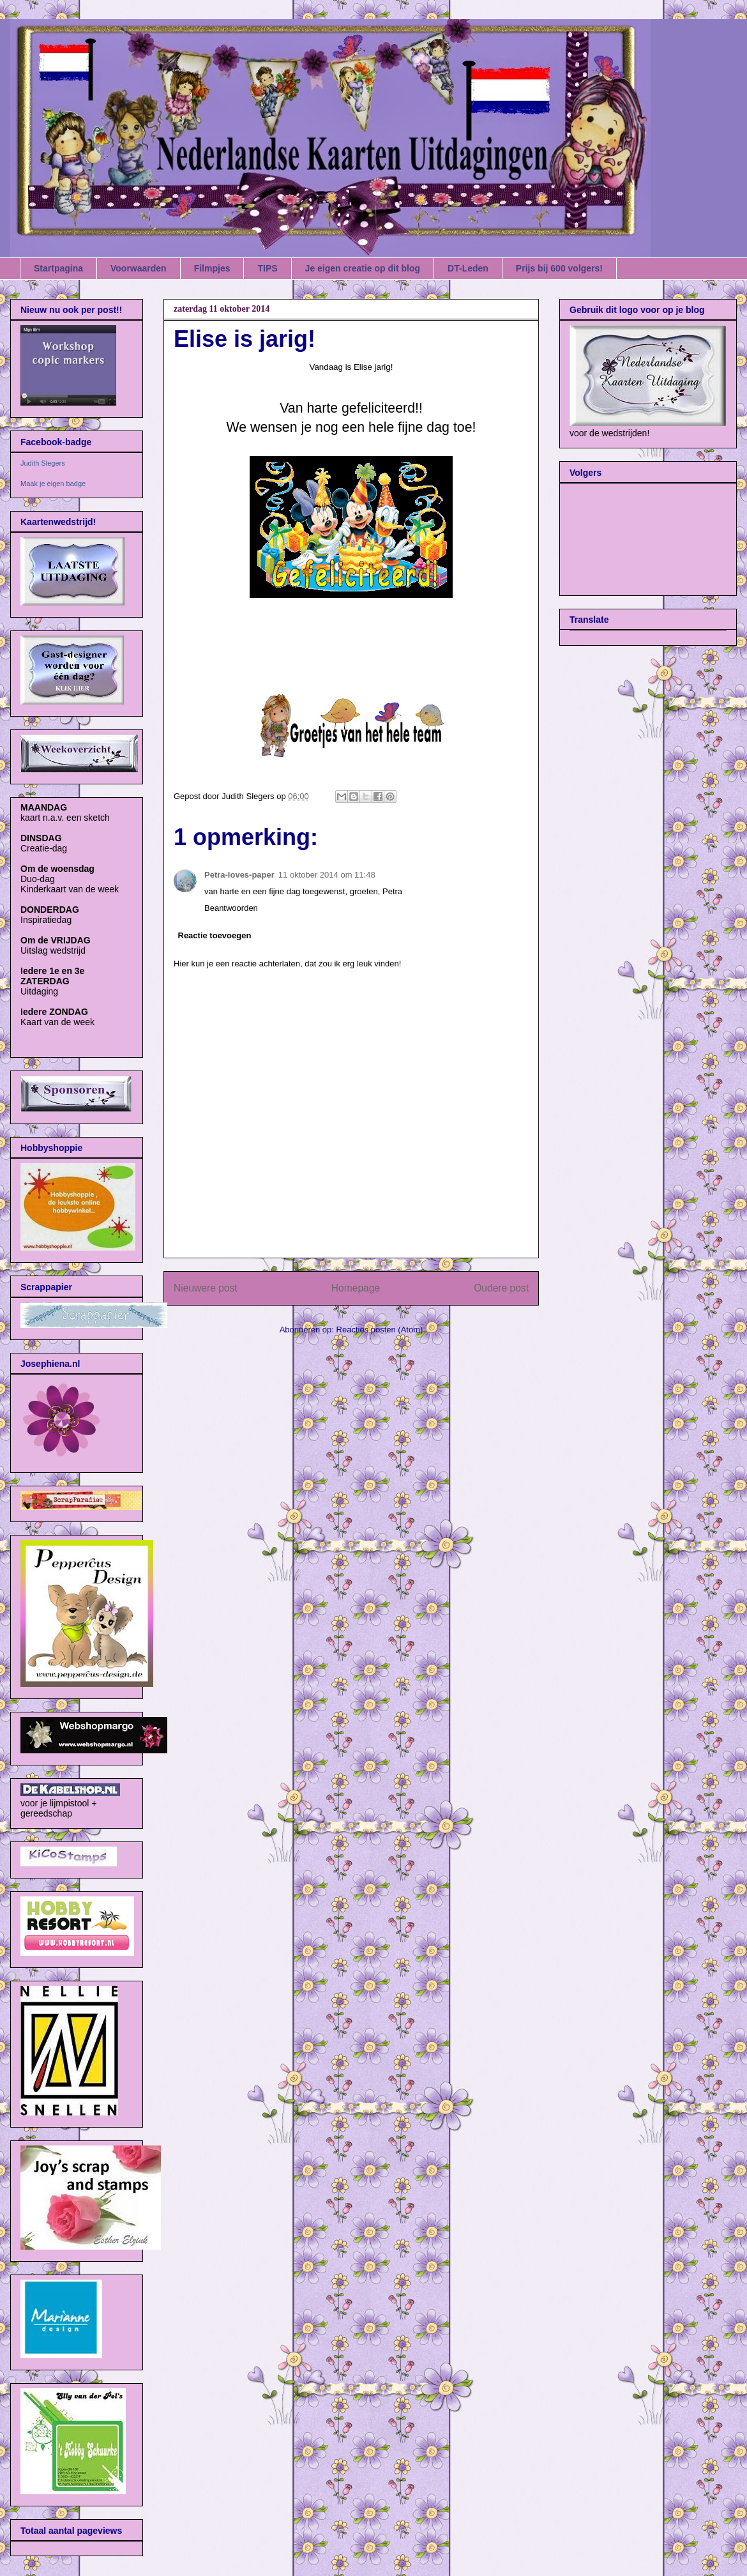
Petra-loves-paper (239, 875)
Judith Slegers (42, 463)
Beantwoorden (231, 908)
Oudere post (501, 1288)
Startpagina (58, 268)
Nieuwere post (206, 1288)
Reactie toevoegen (215, 935)
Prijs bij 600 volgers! (559, 268)
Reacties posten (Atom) (379, 1329)
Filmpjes (212, 268)
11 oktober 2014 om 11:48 (326, 875)
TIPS (267, 268)
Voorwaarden (138, 268)
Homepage (355, 1288)
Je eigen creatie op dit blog (362, 268)
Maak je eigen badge (53, 483)
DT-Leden (468, 268)
